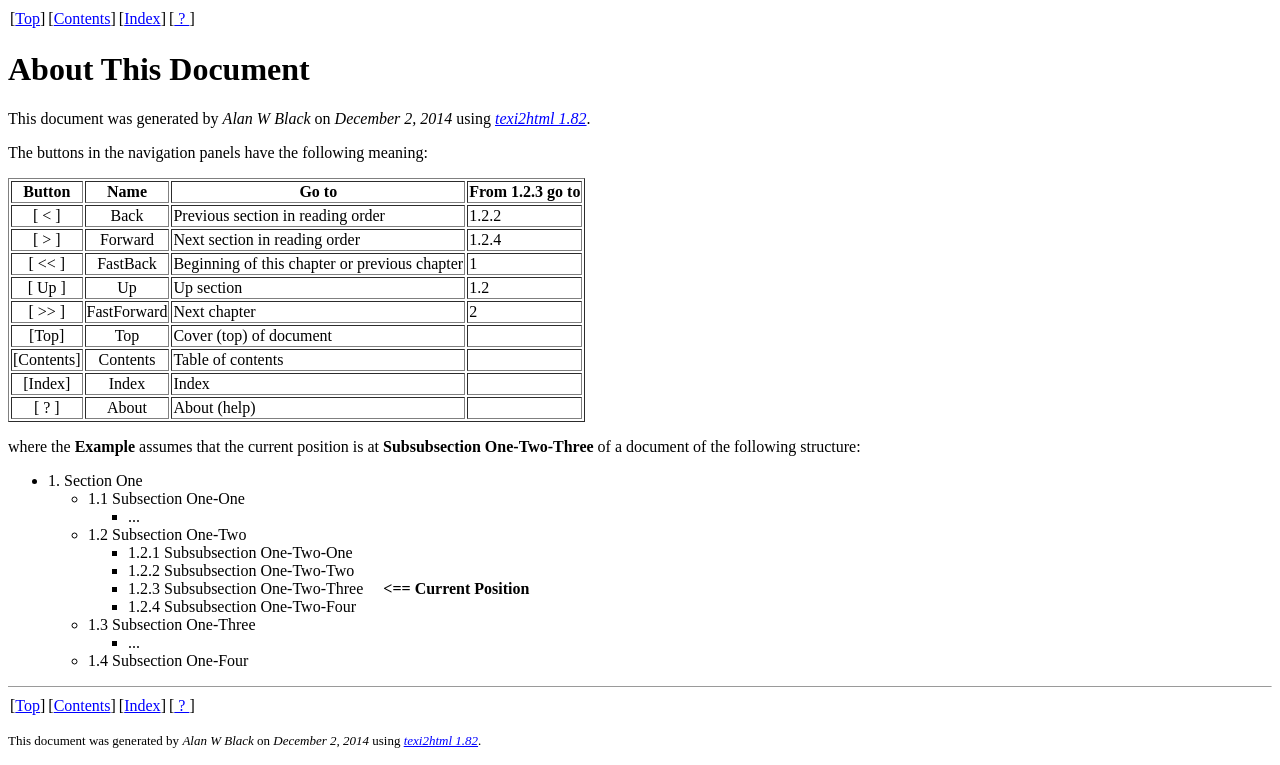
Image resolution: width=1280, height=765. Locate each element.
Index (142, 18)
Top (27, 18)
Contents (82, 18)
